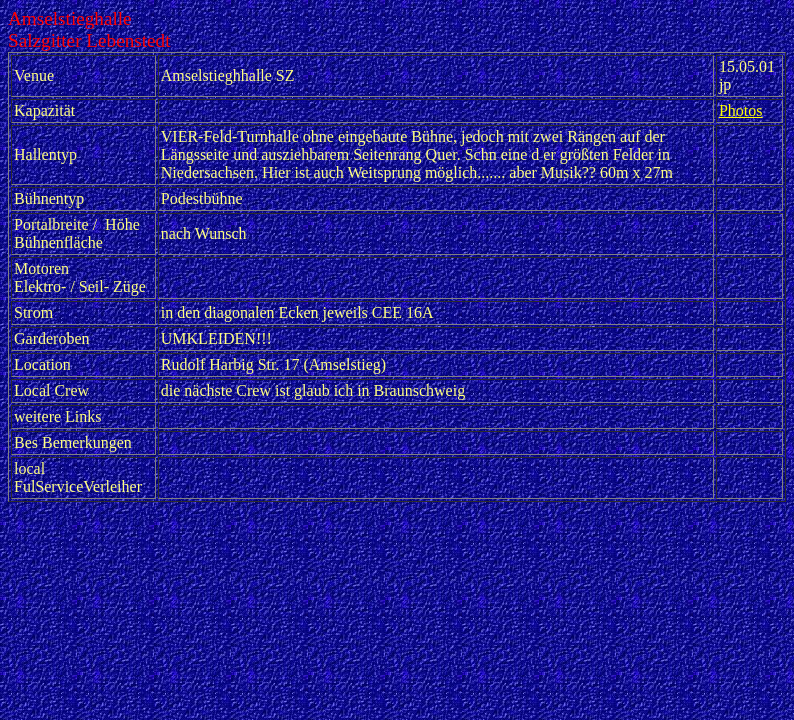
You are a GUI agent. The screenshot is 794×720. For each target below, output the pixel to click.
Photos (741, 110)
